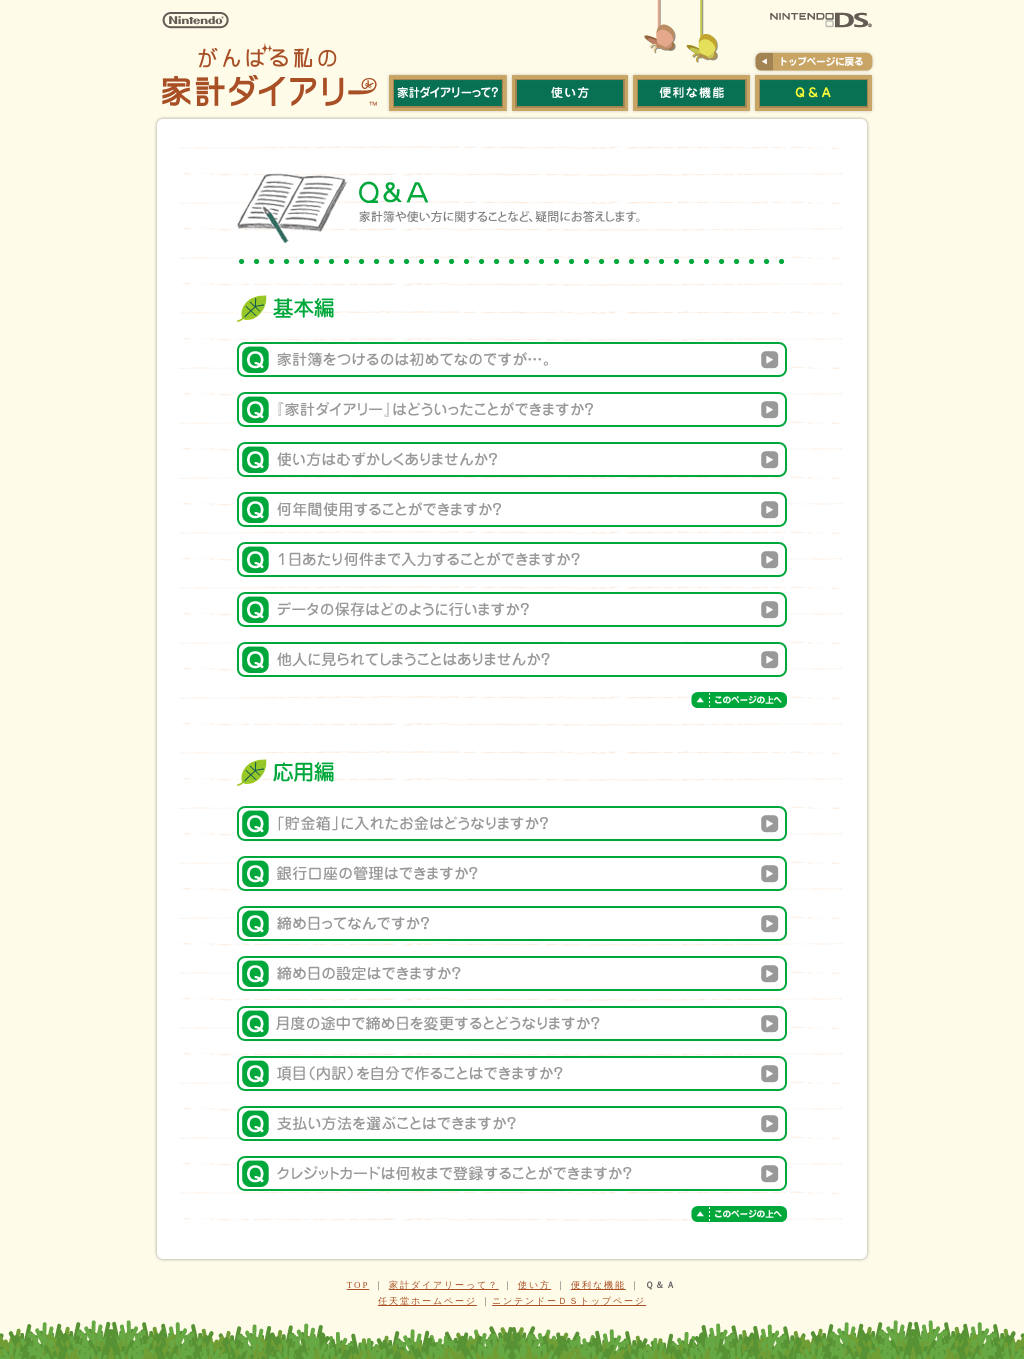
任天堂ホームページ (427, 1301)
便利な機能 (598, 1285)
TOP (358, 1285)
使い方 (534, 1285)
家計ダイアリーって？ (444, 1285)
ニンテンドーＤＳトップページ (569, 1301)
